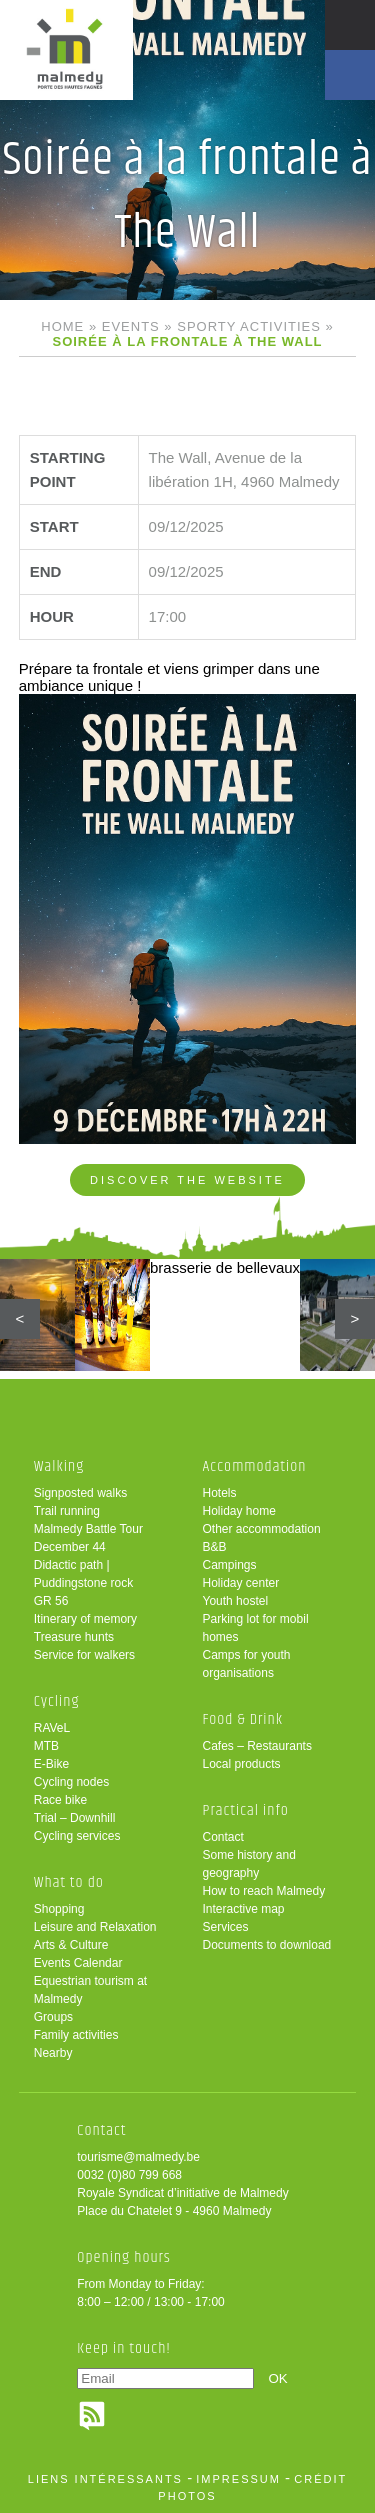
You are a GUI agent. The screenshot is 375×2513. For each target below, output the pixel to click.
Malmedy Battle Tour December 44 (88, 1538)
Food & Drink (243, 1719)
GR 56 (51, 1601)
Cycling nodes (71, 1782)
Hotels (220, 1493)
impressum (238, 2479)
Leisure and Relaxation (95, 1927)
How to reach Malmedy (264, 1891)
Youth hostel (236, 1601)
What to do (69, 1882)
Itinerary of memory (85, 1619)
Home (62, 326)
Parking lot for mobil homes (256, 1628)
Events (131, 326)
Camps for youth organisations (247, 1664)
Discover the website (187, 1180)
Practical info (246, 1810)
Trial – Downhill (75, 1818)
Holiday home (239, 1511)
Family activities (76, 2035)
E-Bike (51, 1764)
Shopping (59, 1909)
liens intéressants (105, 2479)
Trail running (67, 1511)
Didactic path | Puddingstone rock (83, 1574)
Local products (242, 1764)
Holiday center (241, 1583)
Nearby (53, 2053)
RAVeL (52, 1728)
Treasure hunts (74, 1637)
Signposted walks (80, 1493)
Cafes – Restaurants (257, 1746)
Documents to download (267, 1945)
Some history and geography (249, 1864)
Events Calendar (78, 1963)
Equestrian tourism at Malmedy (90, 1990)
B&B (215, 1547)
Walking (59, 1466)
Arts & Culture (71, 1945)
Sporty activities (249, 326)
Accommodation (255, 1466)
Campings (230, 1565)
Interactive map (244, 1909)
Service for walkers (84, 1655)
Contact (223, 1837)
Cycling (57, 1701)
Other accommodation (262, 1529)
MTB (46, 1746)
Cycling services (77, 1836)
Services (226, 1927)
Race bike (60, 1800)
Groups (53, 2017)
